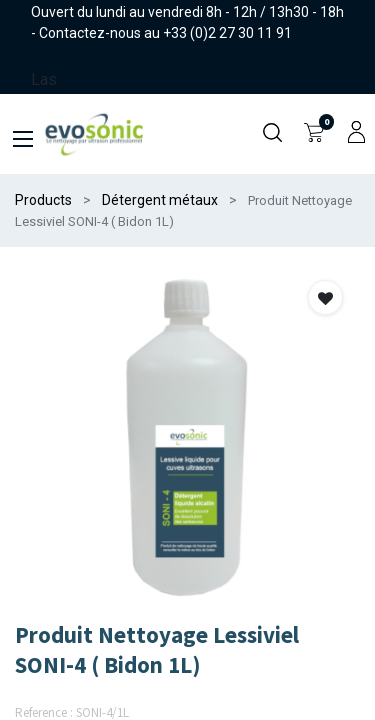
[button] (325, 297)
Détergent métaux (160, 200)
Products (43, 200)
